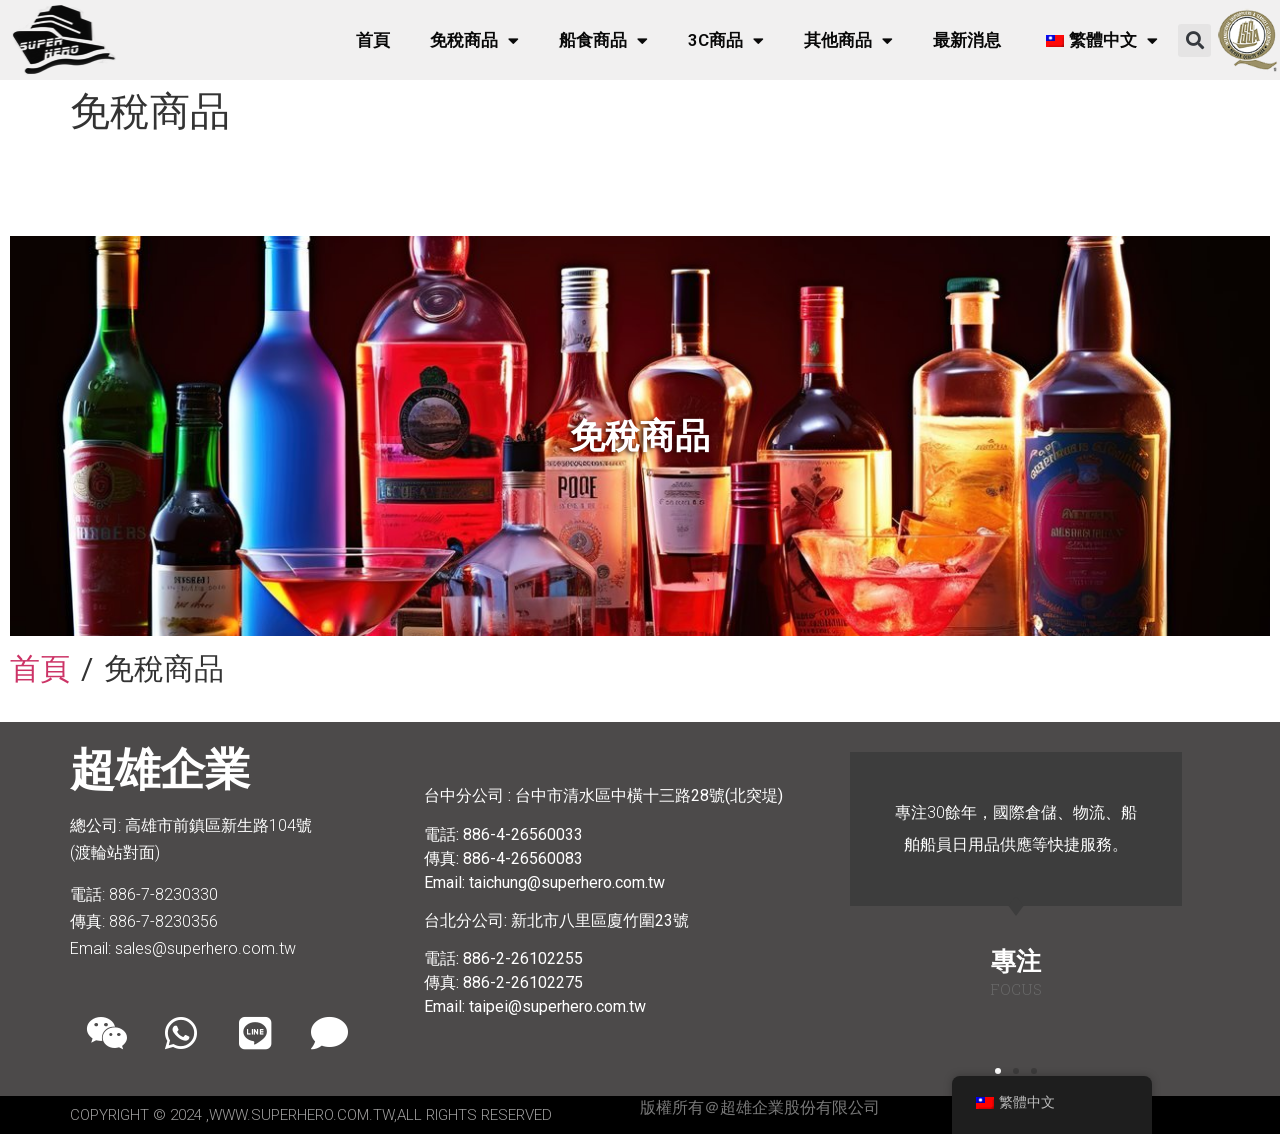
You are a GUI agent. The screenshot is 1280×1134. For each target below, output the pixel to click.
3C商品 (726, 40)
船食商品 (603, 40)
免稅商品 (474, 40)
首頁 (373, 40)
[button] (1194, 40)
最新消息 (967, 40)
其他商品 (848, 40)
